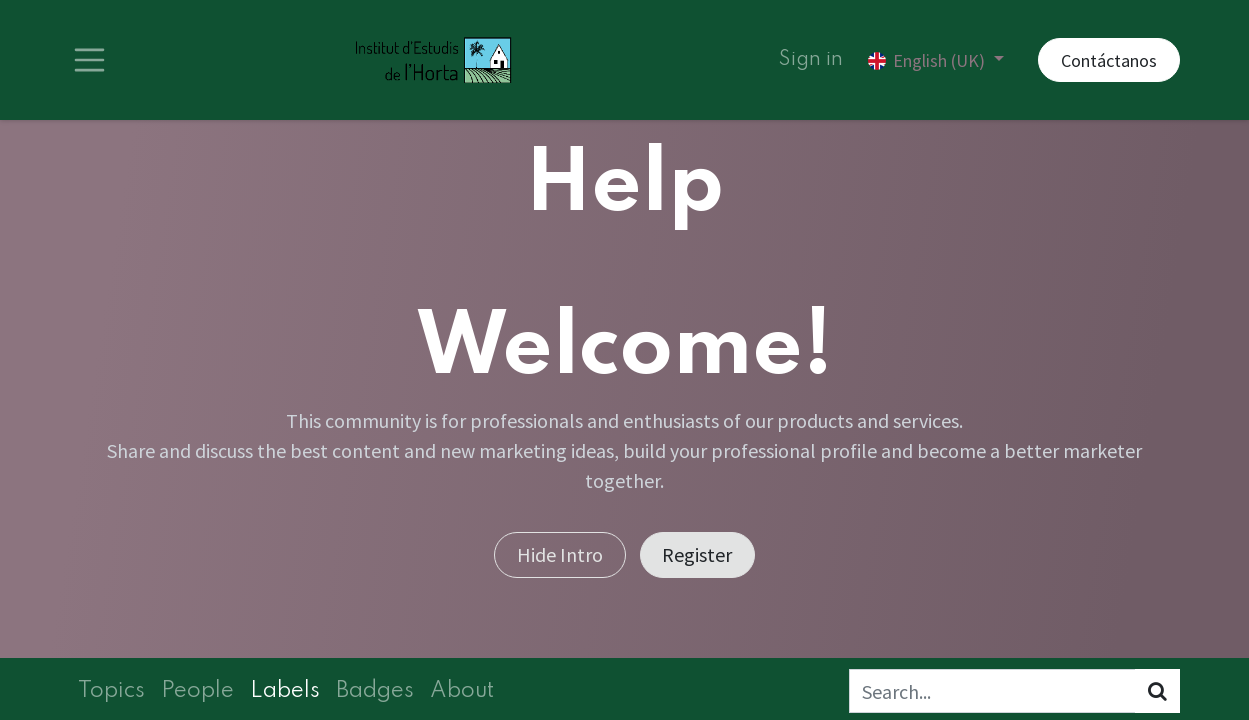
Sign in (811, 60)
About (462, 691)
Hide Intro (560, 554)
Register (697, 554)
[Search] (1157, 691)
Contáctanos (1109, 60)
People (197, 691)
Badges (375, 691)
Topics (111, 691)
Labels (285, 691)
